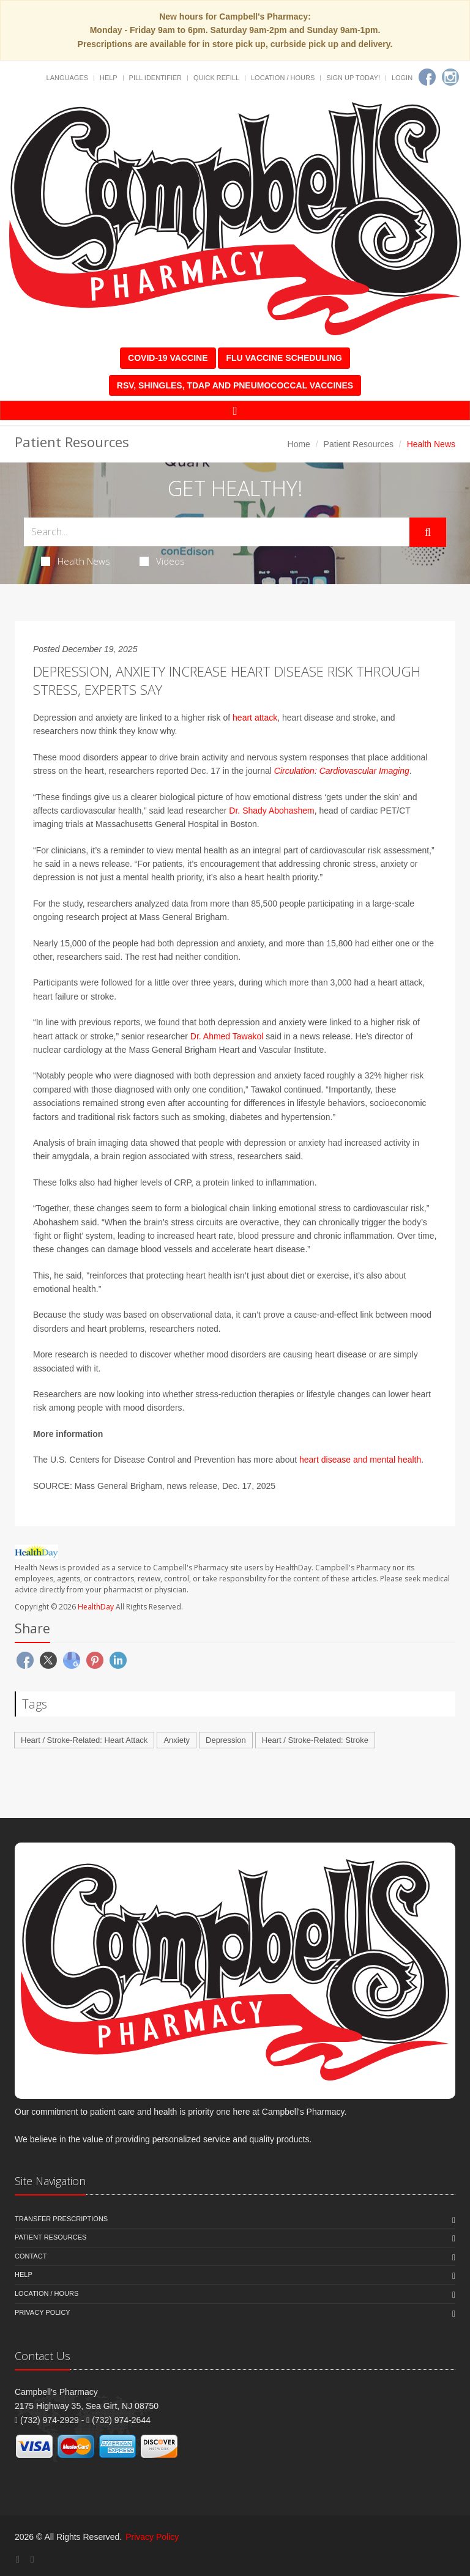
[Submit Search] (427, 532)
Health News (75, 561)
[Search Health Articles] (216, 532)
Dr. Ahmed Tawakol (227, 1036)
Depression (226, 1740)
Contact (31, 2256)
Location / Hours (283, 77)
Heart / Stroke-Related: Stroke (315, 1740)
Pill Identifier (155, 77)
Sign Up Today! (353, 77)
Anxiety (176, 1740)
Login (402, 77)
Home (299, 444)
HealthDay (96, 1607)
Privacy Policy (42, 2312)
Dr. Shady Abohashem (271, 810)
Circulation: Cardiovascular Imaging (341, 771)
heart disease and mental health (360, 1459)
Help (109, 77)
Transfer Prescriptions (61, 2218)
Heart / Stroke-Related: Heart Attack (84, 1740)
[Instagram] (450, 77)
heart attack (255, 717)
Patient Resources (359, 444)
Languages (67, 77)
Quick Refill (216, 77)
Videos (162, 561)
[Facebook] (427, 77)
